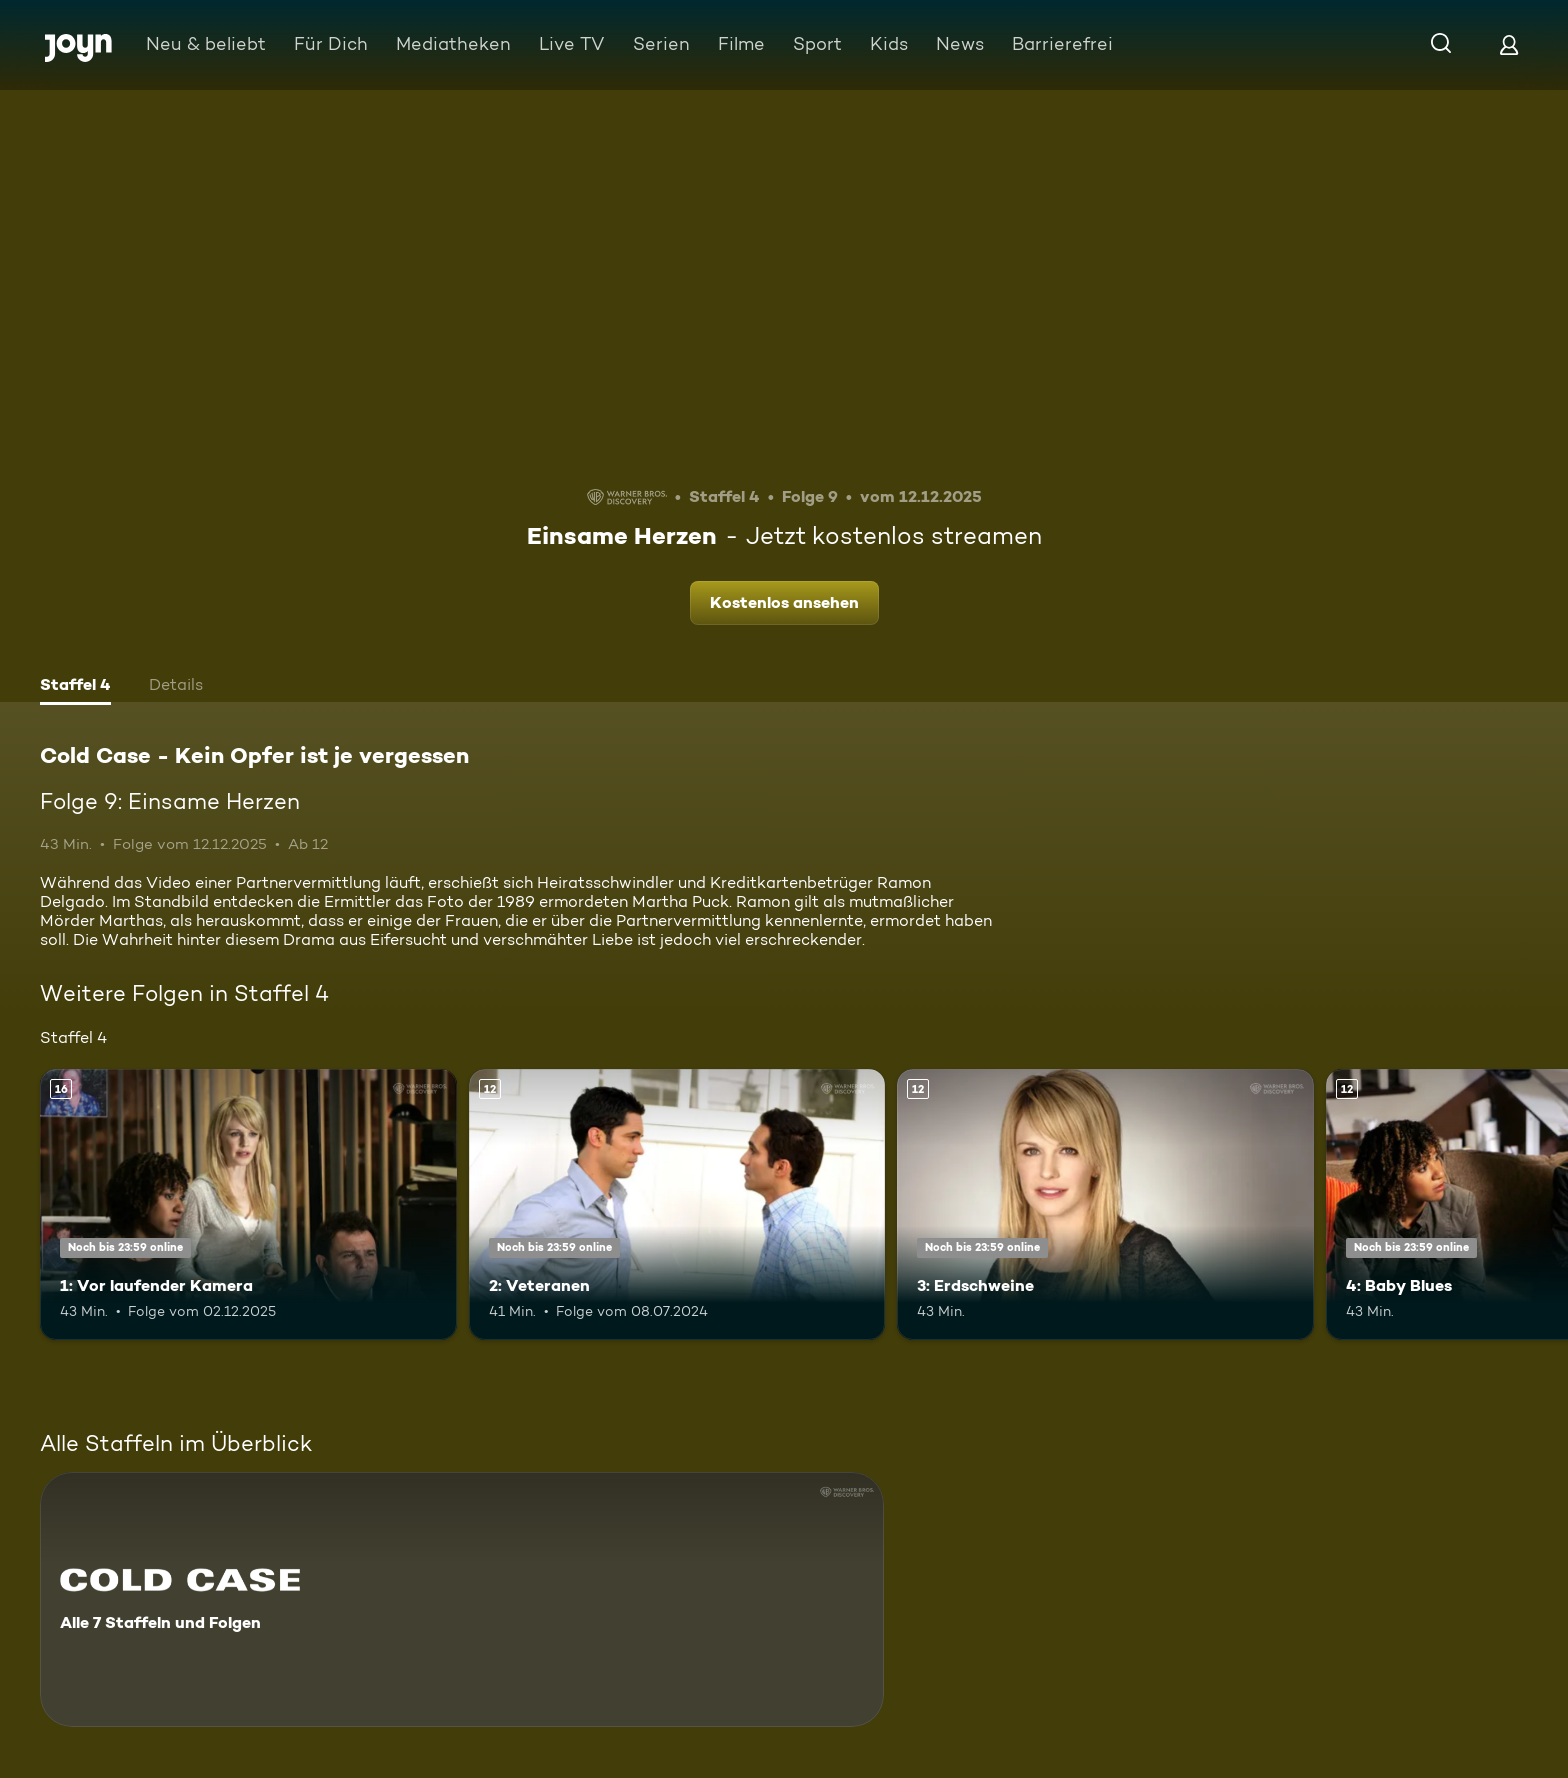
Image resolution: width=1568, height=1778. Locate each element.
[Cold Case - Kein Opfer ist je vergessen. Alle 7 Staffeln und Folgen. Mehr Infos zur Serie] (462, 1599)
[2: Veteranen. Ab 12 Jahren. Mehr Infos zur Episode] (677, 1204)
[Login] (1509, 44)
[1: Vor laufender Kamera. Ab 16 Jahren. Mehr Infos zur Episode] (248, 1204)
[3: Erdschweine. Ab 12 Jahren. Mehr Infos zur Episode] (1105, 1204)
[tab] (75, 687)
